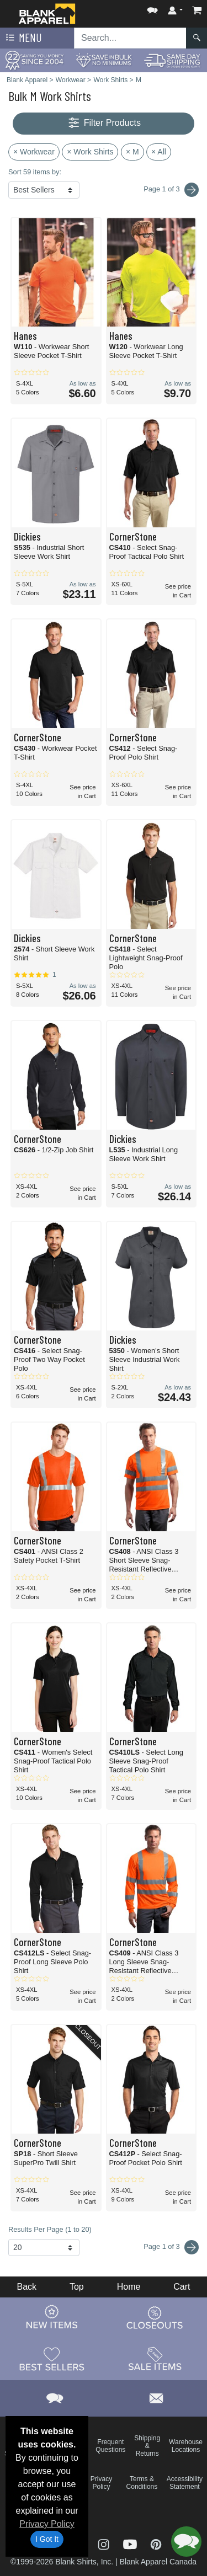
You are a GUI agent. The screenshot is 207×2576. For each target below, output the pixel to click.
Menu (22, 38)
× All (158, 151)
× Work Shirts (90, 151)
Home (129, 2286)
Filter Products (103, 123)
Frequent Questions (110, 2446)
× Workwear (34, 151)
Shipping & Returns (147, 2445)
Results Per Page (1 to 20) (50, 2229)
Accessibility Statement (185, 2483)
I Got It (47, 2539)
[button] (152, 8)
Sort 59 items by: (34, 172)
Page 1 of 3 (171, 2247)
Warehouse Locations (186, 2446)
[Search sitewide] (130, 38)
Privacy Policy (47, 2524)
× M (132, 151)
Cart (181, 2286)
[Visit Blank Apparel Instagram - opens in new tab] (105, 2543)
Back (26, 2286)
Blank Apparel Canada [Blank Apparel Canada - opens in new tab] (158, 2561)
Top (77, 2286)
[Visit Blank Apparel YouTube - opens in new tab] (131, 2543)
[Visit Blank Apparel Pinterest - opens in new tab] (156, 2543)
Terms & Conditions (142, 2483)
